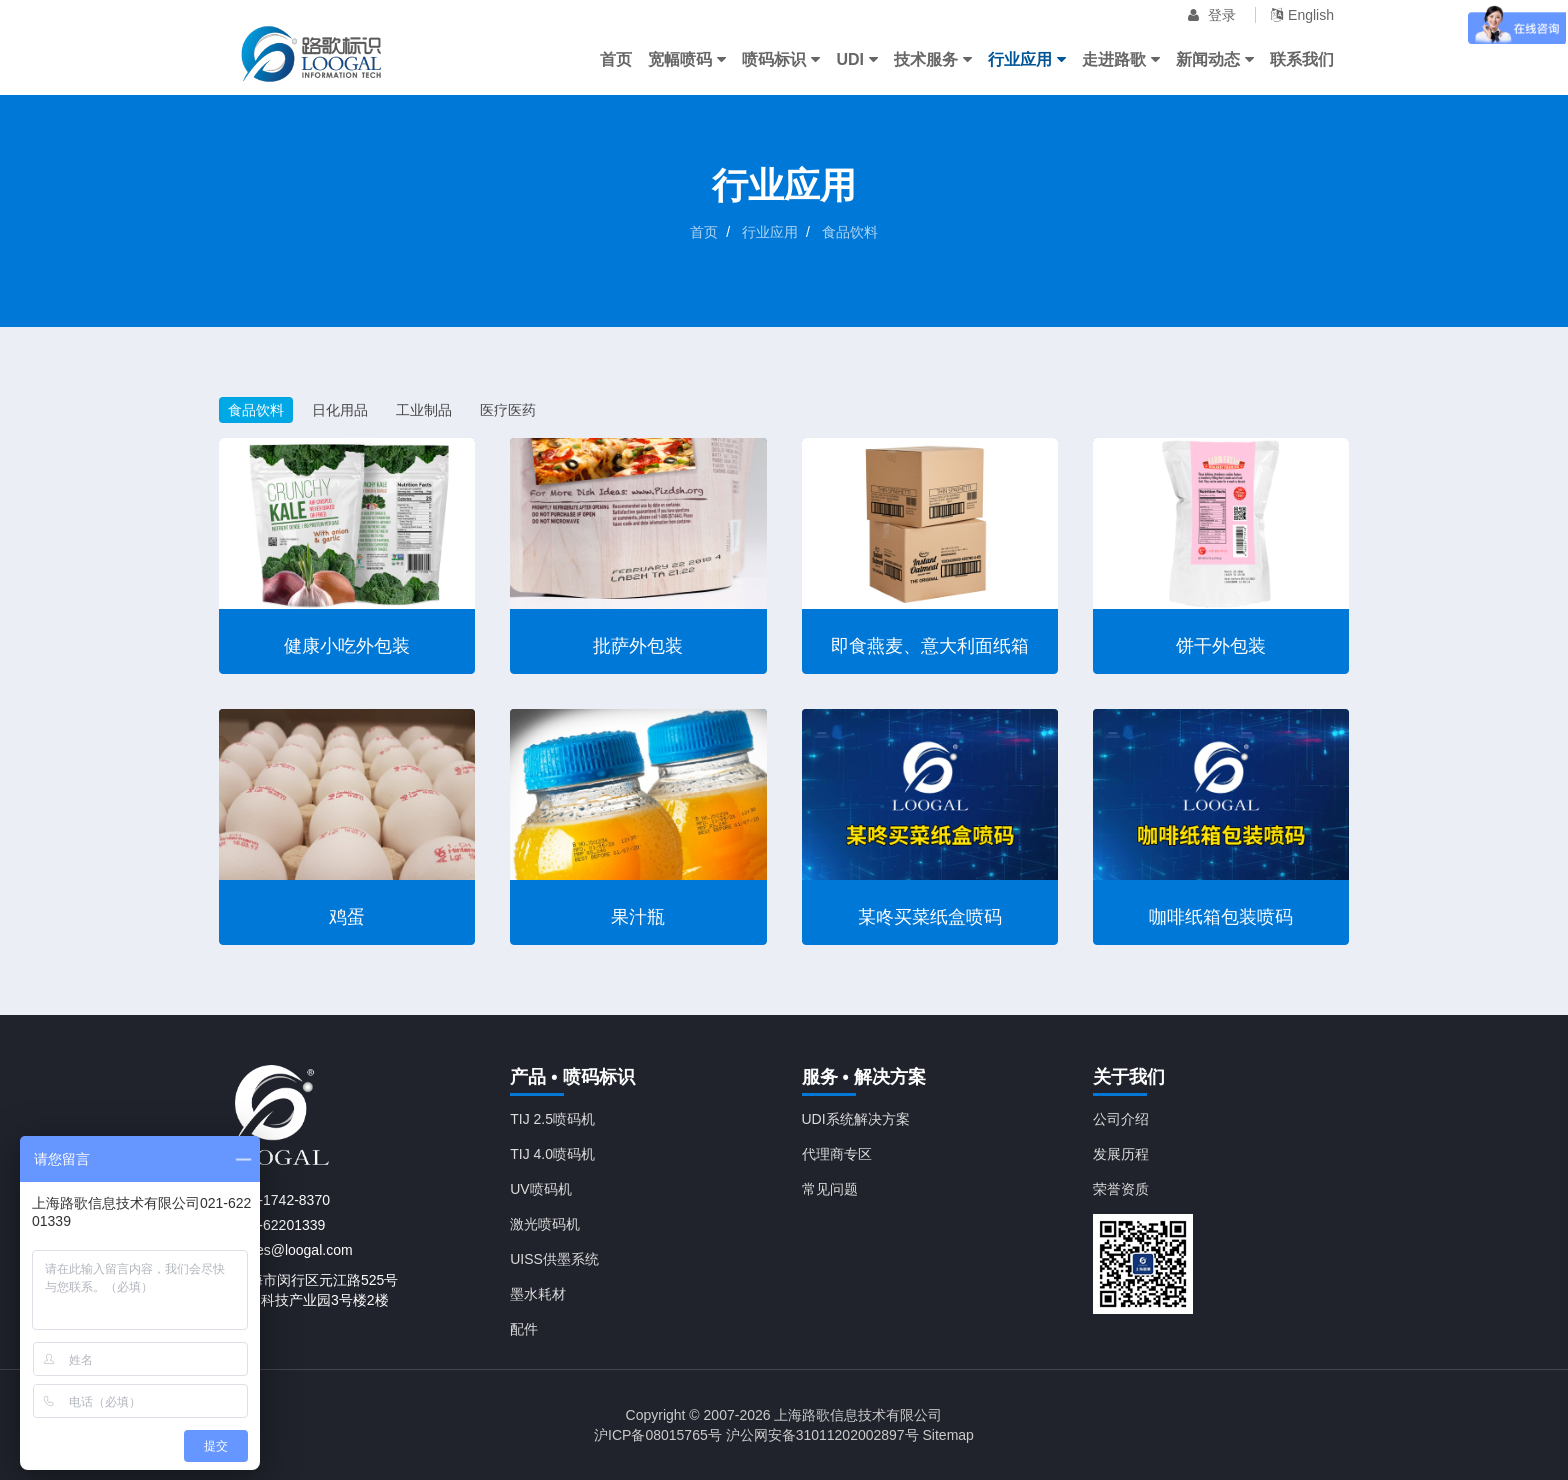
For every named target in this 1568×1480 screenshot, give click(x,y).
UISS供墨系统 (554, 1259)
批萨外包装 (638, 646)
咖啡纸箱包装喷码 (1221, 917)
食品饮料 (850, 232)
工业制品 (424, 410)
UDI (857, 59)
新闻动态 (1215, 59)
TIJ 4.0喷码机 (552, 1154)
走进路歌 (1121, 59)
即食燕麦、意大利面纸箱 (930, 646)
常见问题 (830, 1189)
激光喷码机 (545, 1224)
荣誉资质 (1121, 1189)
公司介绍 (1121, 1119)
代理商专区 (837, 1154)
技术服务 (933, 59)
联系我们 (1302, 59)
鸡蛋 (347, 917)
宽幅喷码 (687, 59)
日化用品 (340, 410)
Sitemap (948, 1435)
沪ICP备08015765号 (658, 1435)
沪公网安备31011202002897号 (822, 1435)
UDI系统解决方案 (856, 1119)
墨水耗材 (538, 1294)
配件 (524, 1329)
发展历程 (1121, 1154)
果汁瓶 (638, 917)
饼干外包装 (1221, 646)
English (1302, 15)
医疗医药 (508, 410)
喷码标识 (781, 59)
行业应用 (1027, 59)
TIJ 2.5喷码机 (552, 1119)
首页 (616, 59)
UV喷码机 (540, 1189)
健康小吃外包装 (347, 646)
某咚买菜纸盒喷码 (930, 917)
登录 (1212, 15)
